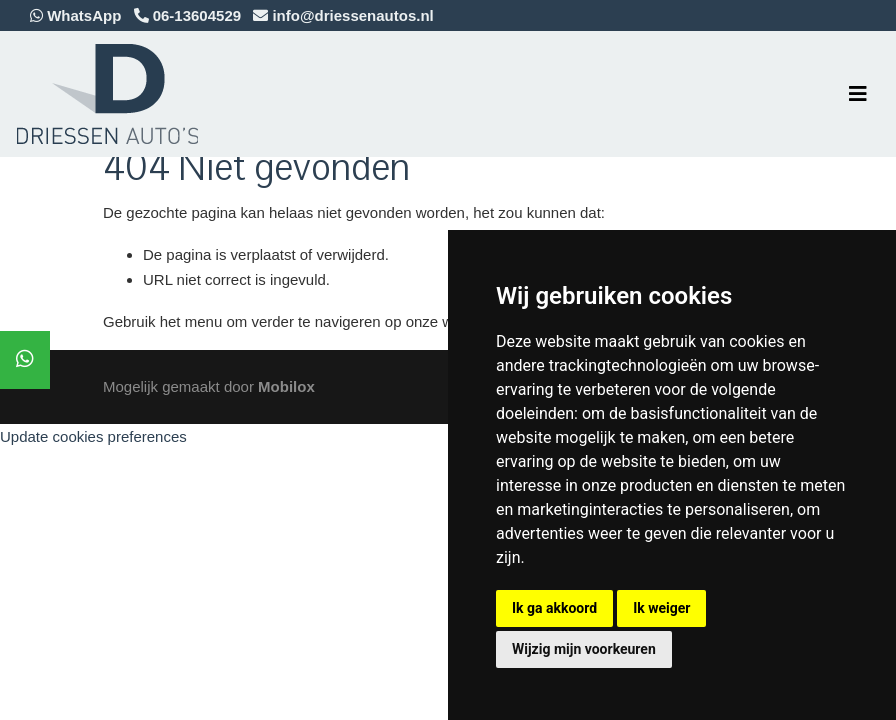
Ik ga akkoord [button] (554, 608)
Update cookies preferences (93, 436)
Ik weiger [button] (661, 608)
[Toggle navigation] (858, 94)
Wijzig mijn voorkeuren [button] (584, 649)
